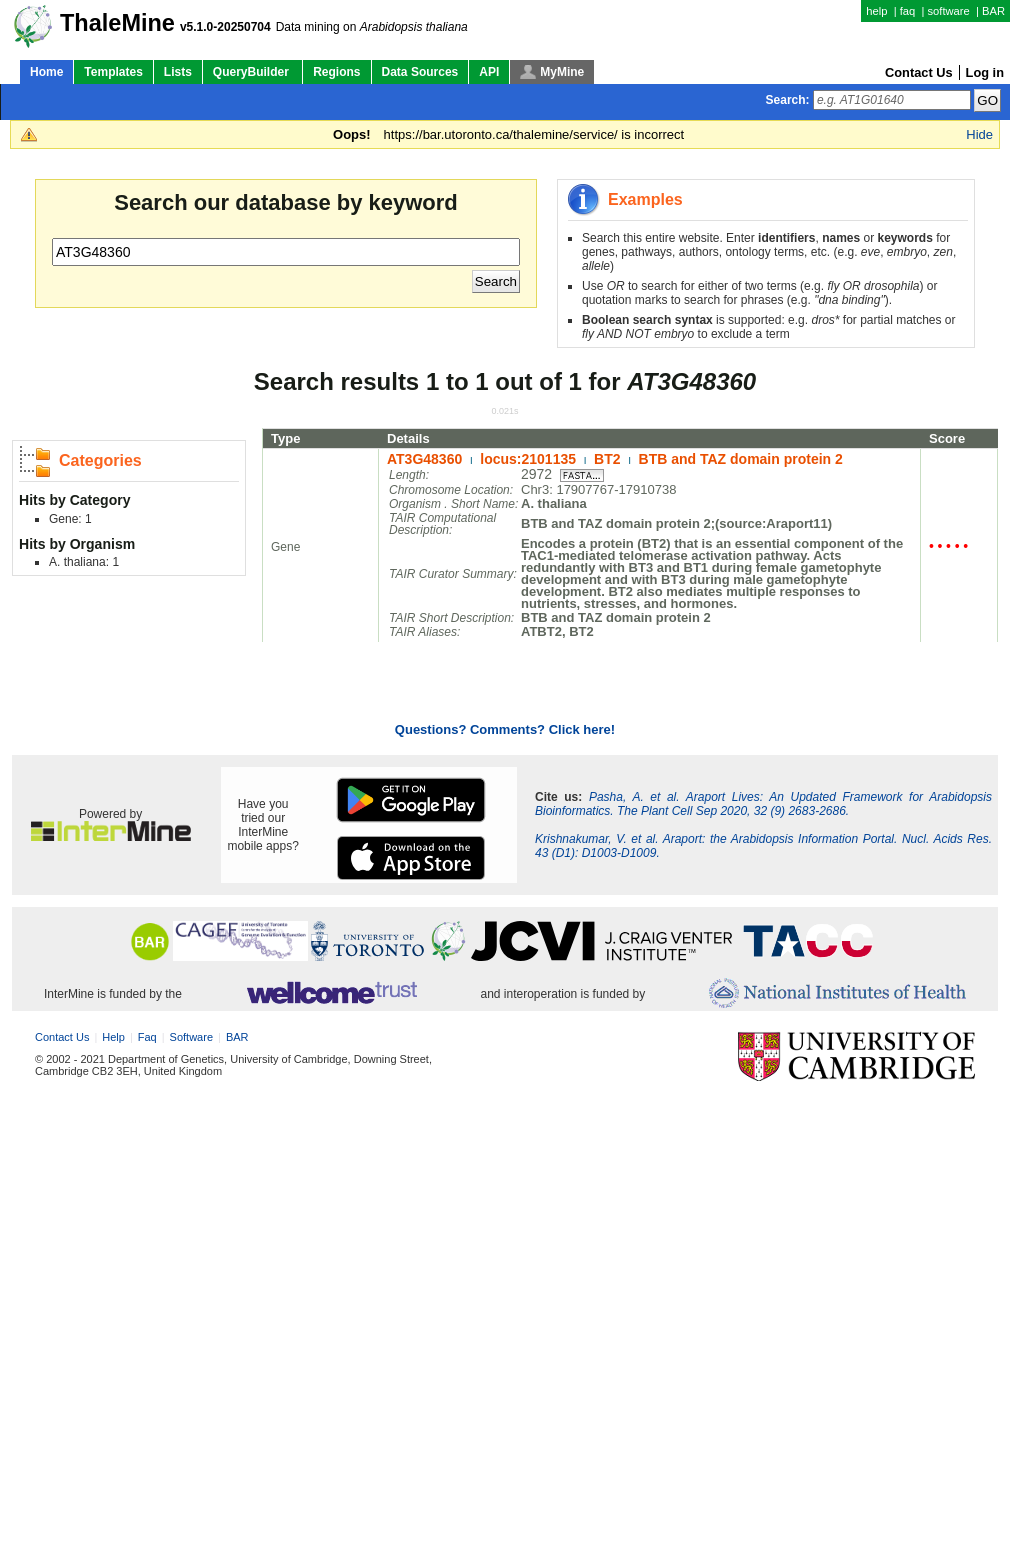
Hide (979, 134)
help (876, 11)
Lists (178, 72)
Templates (113, 72)
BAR (993, 11)
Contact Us (919, 72)
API (489, 72)
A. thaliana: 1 (84, 562)
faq (908, 11)
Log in (985, 72)
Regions (336, 72)
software (948, 11)
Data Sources (420, 72)
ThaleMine (117, 23)
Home (46, 72)
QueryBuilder (252, 72)
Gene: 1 (70, 519)
